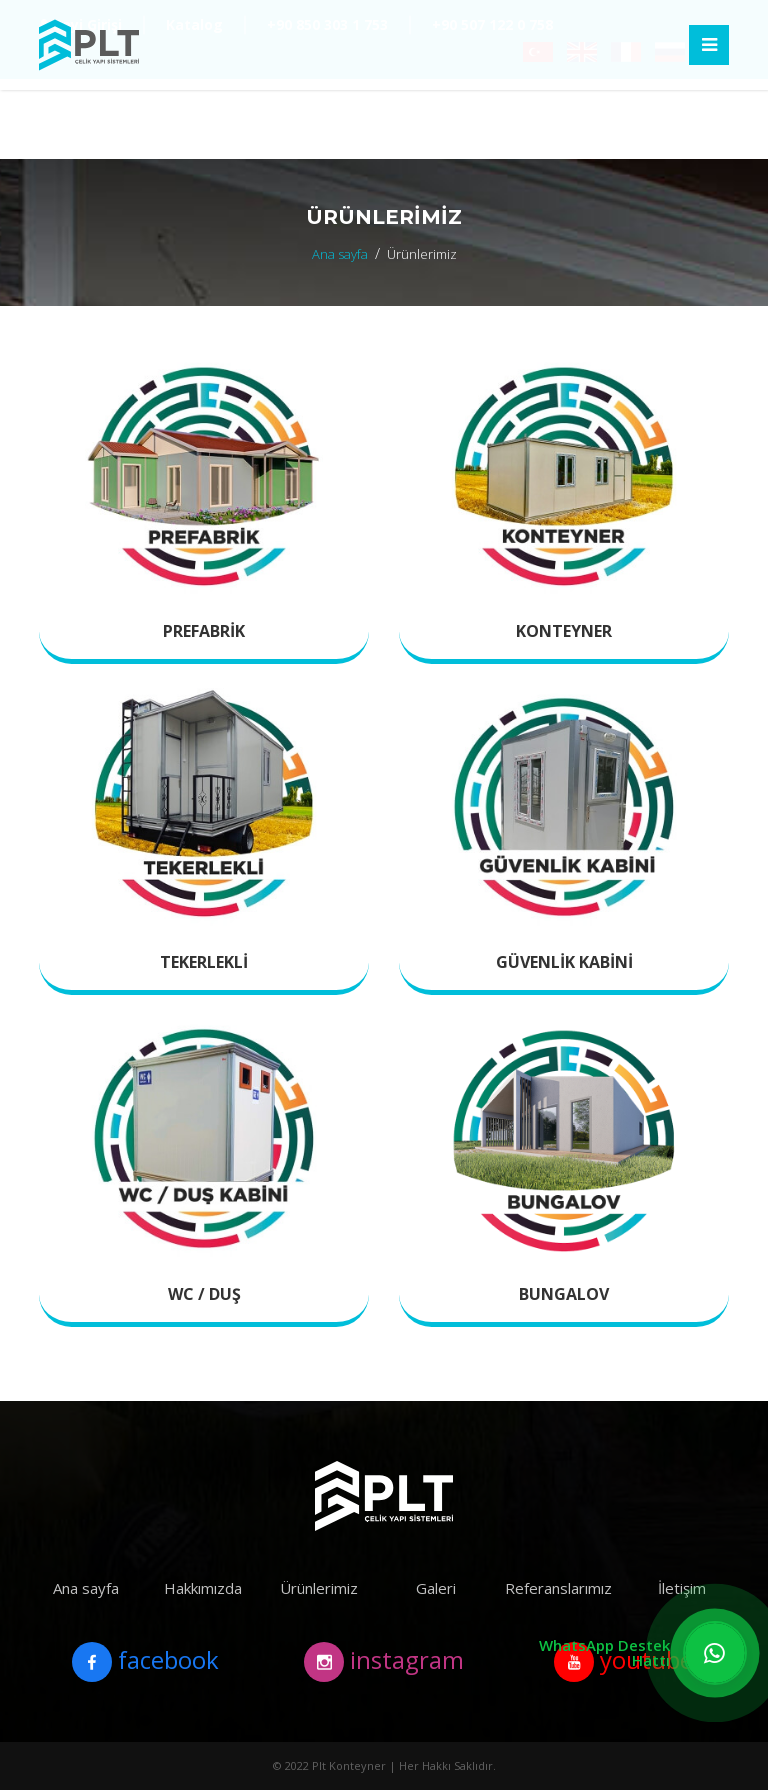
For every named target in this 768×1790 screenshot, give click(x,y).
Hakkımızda (203, 1588)
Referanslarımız (558, 1588)
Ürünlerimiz (319, 1588)
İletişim (682, 1588)
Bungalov (564, 1294)
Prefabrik (204, 631)
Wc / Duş (204, 1294)
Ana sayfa (340, 254)
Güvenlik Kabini (564, 962)
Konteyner (564, 631)
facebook (145, 1662)
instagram (384, 1662)
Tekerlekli (204, 962)
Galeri (436, 1588)
